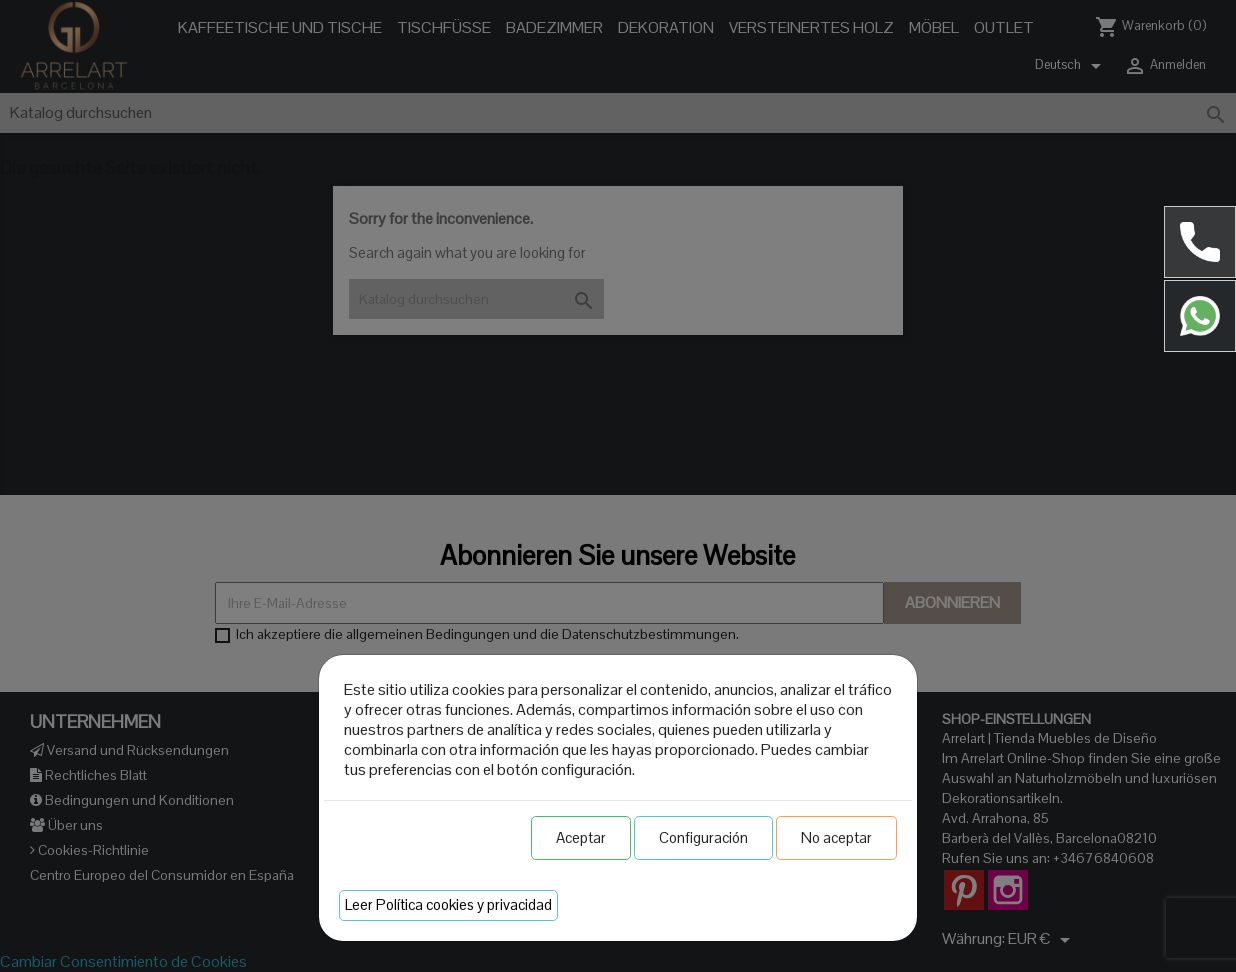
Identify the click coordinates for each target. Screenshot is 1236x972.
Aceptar (581, 837)
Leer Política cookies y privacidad (448, 904)
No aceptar (836, 837)
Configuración (703, 837)
